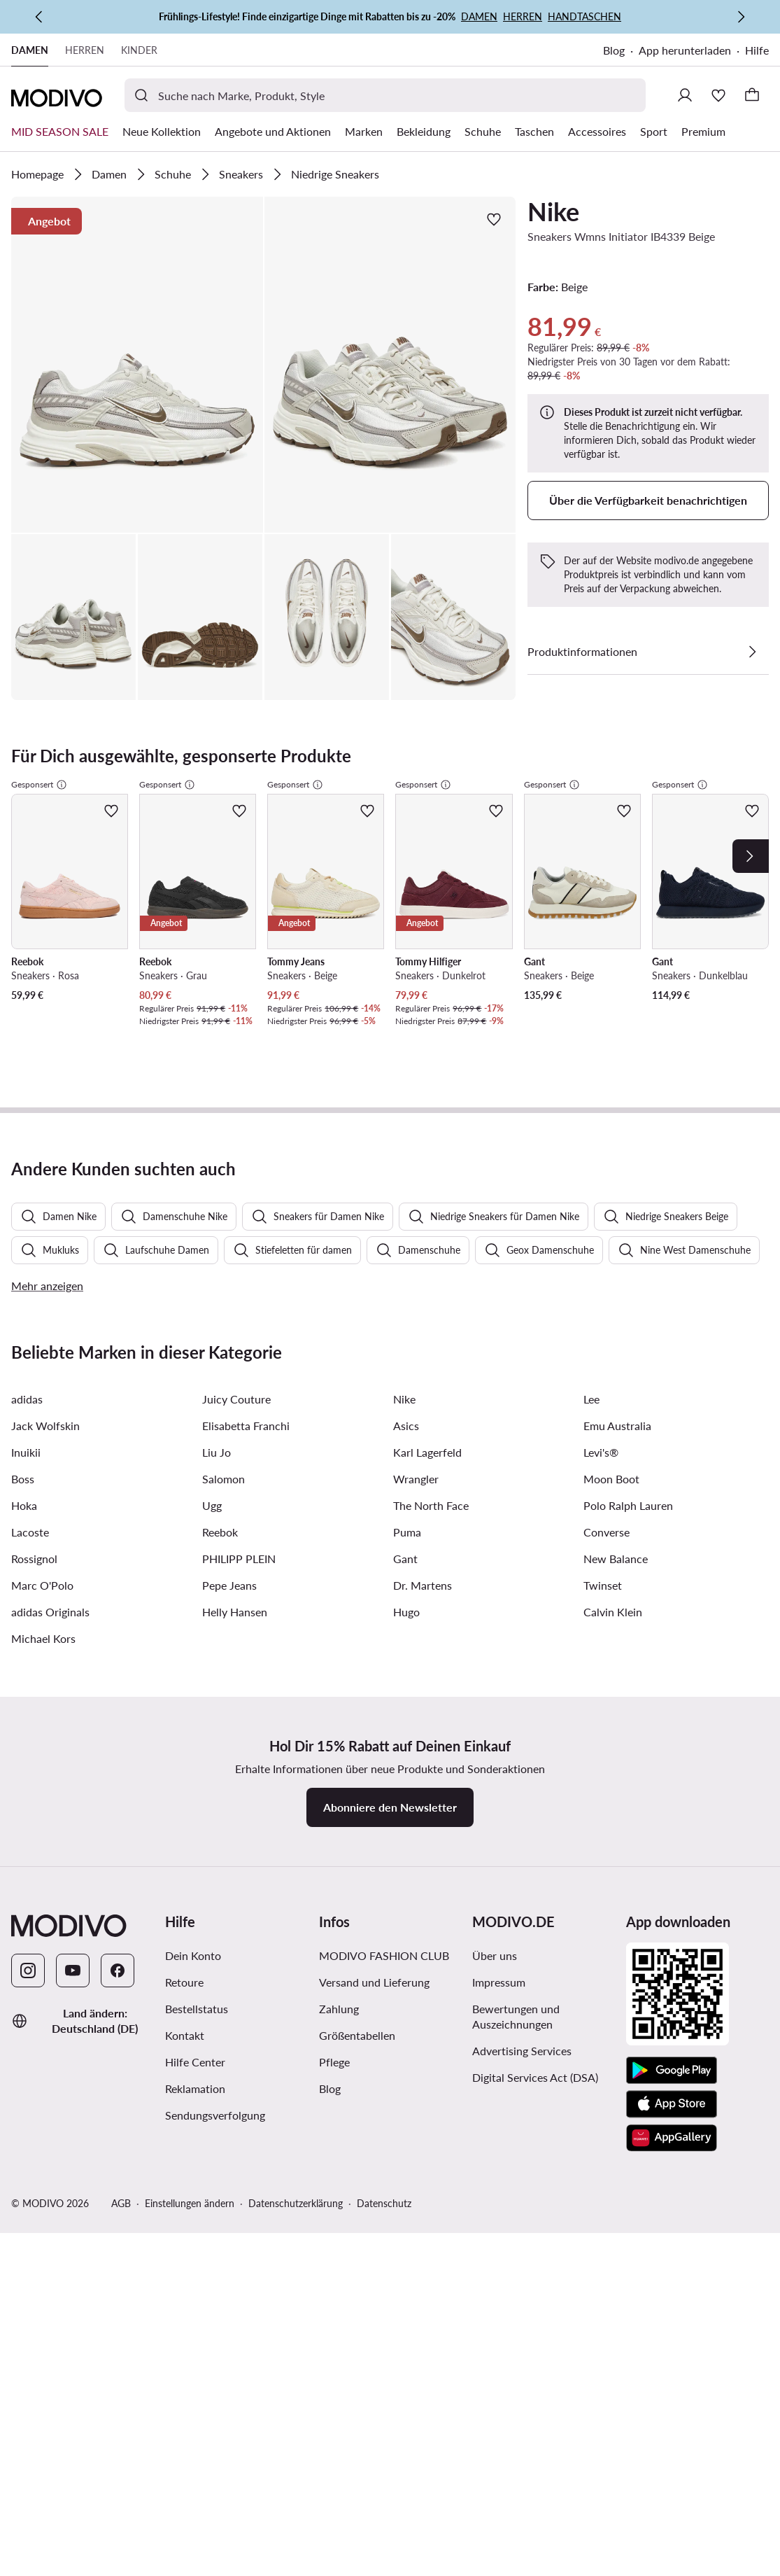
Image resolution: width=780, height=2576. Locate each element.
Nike (553, 211)
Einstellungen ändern (189, 1885)
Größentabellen (357, 1717)
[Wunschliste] (718, 95)
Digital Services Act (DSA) (535, 1759)
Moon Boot (611, 1161)
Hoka (24, 1187)
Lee (591, 1081)
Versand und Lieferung (374, 1664)
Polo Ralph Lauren (628, 1187)
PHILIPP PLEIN (239, 1240)
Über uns (494, 1637)
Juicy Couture (236, 1081)
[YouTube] (73, 1653)
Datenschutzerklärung (295, 1885)
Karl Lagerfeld (427, 1134)
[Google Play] (671, 1753)
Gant (405, 1240)
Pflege (334, 1744)
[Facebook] (117, 1653)
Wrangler (416, 1161)
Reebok (220, 1214)
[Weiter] (741, 17)
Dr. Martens (422, 1267)
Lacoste (30, 1214)
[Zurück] (39, 17)
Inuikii (26, 1134)
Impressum (498, 1664)
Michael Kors (43, 1320)
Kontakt (184, 1717)
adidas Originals (50, 1294)
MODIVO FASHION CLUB (384, 1637)
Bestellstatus (196, 1691)
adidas (27, 1081)
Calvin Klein (612, 1294)
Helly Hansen (234, 1294)
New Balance (615, 1240)
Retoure (184, 1664)
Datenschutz (384, 1885)
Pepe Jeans (229, 1267)
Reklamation (195, 1770)
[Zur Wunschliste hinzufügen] (494, 219)
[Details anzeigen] (752, 651)
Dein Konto (193, 1637)
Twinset (602, 1267)
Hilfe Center (195, 1744)
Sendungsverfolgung (215, 1797)
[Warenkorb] (752, 95)
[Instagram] (28, 1653)
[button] (137, 365)
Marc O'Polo (42, 1267)
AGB (121, 1885)
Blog (614, 50)
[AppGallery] (671, 1820)
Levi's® (600, 1134)
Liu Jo (216, 1134)
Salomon (223, 1161)
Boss (22, 1161)
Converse (606, 1214)
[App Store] (671, 1786)
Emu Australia (617, 1107)
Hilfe (757, 50)
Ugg (212, 1187)
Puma (407, 1214)
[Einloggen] (685, 95)
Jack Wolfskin (45, 1107)
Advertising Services (522, 1733)
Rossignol (34, 1240)
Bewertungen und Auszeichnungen (516, 1698)
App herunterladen (685, 50)
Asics (406, 1107)
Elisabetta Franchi (246, 1107)
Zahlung (339, 1691)
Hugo (406, 1294)
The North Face (431, 1187)
